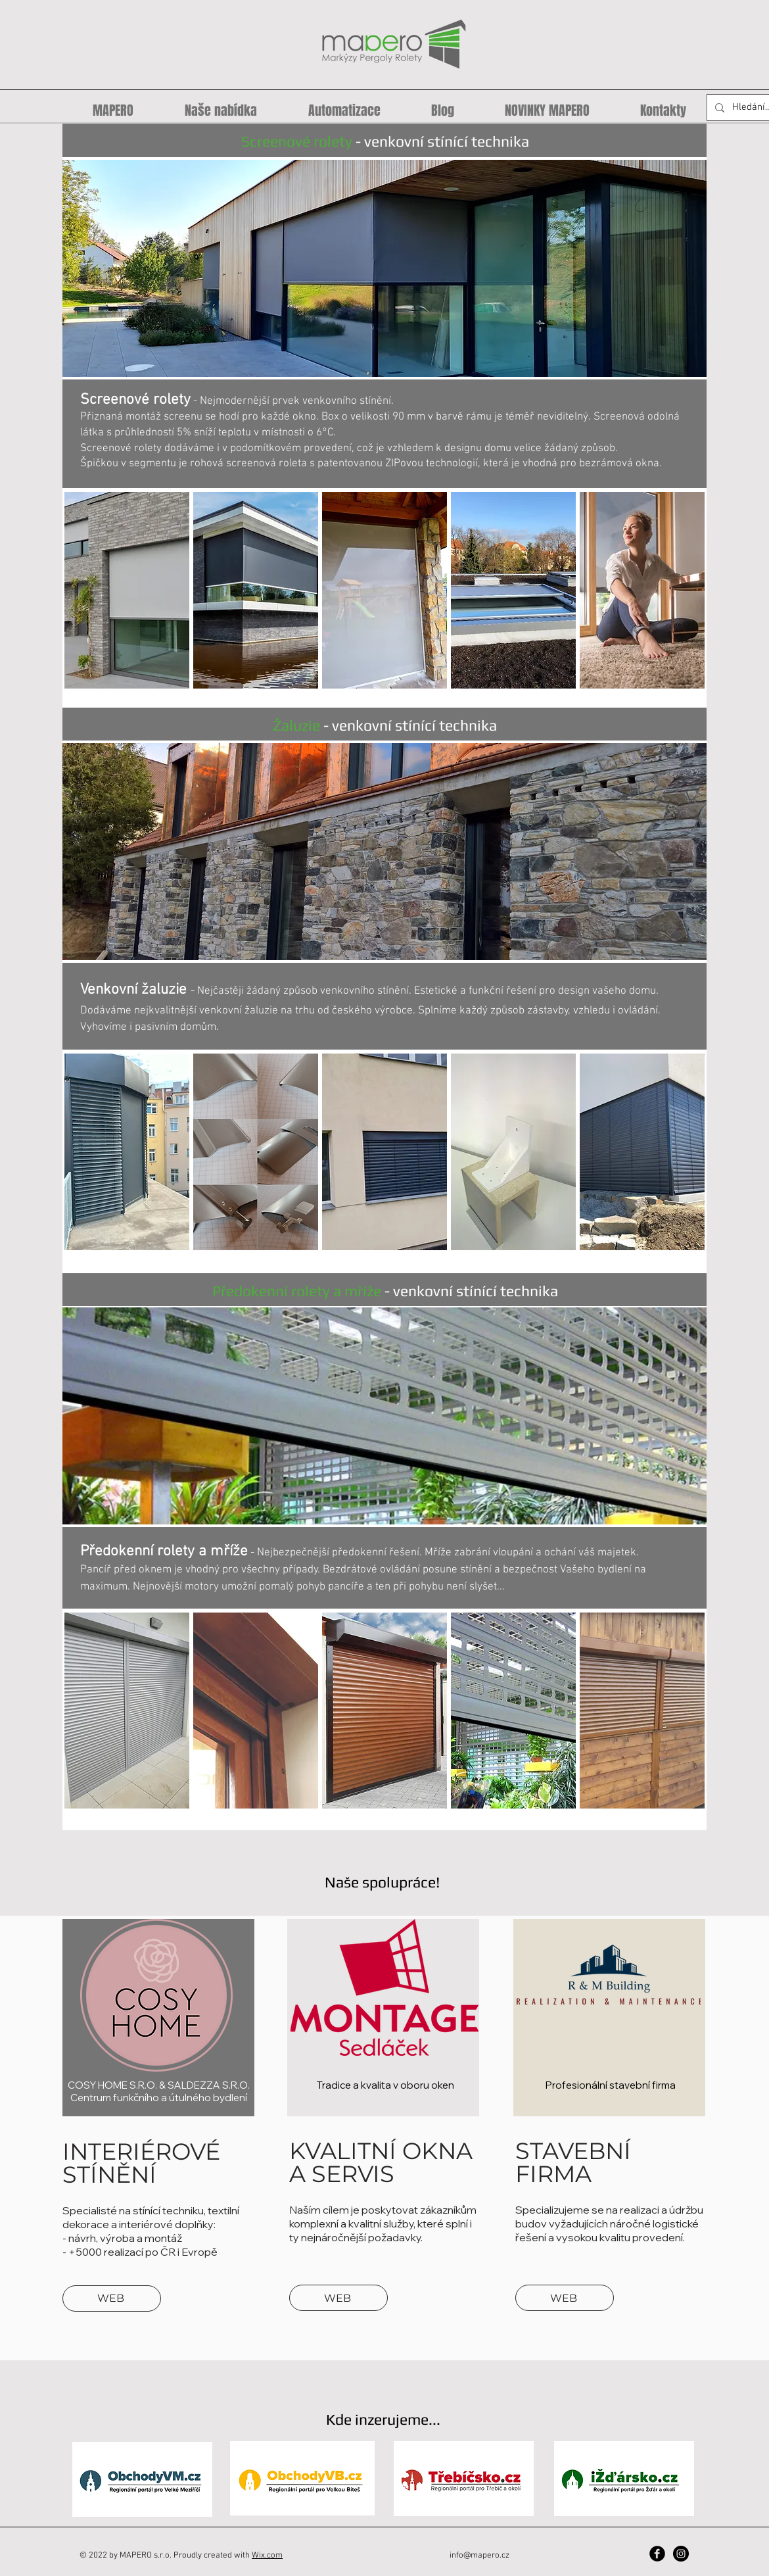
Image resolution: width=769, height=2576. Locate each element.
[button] (384, 268)
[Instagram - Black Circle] (681, 2554)
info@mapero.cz (479, 2555)
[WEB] (111, 2298)
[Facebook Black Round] (657, 2554)
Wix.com (267, 2555)
